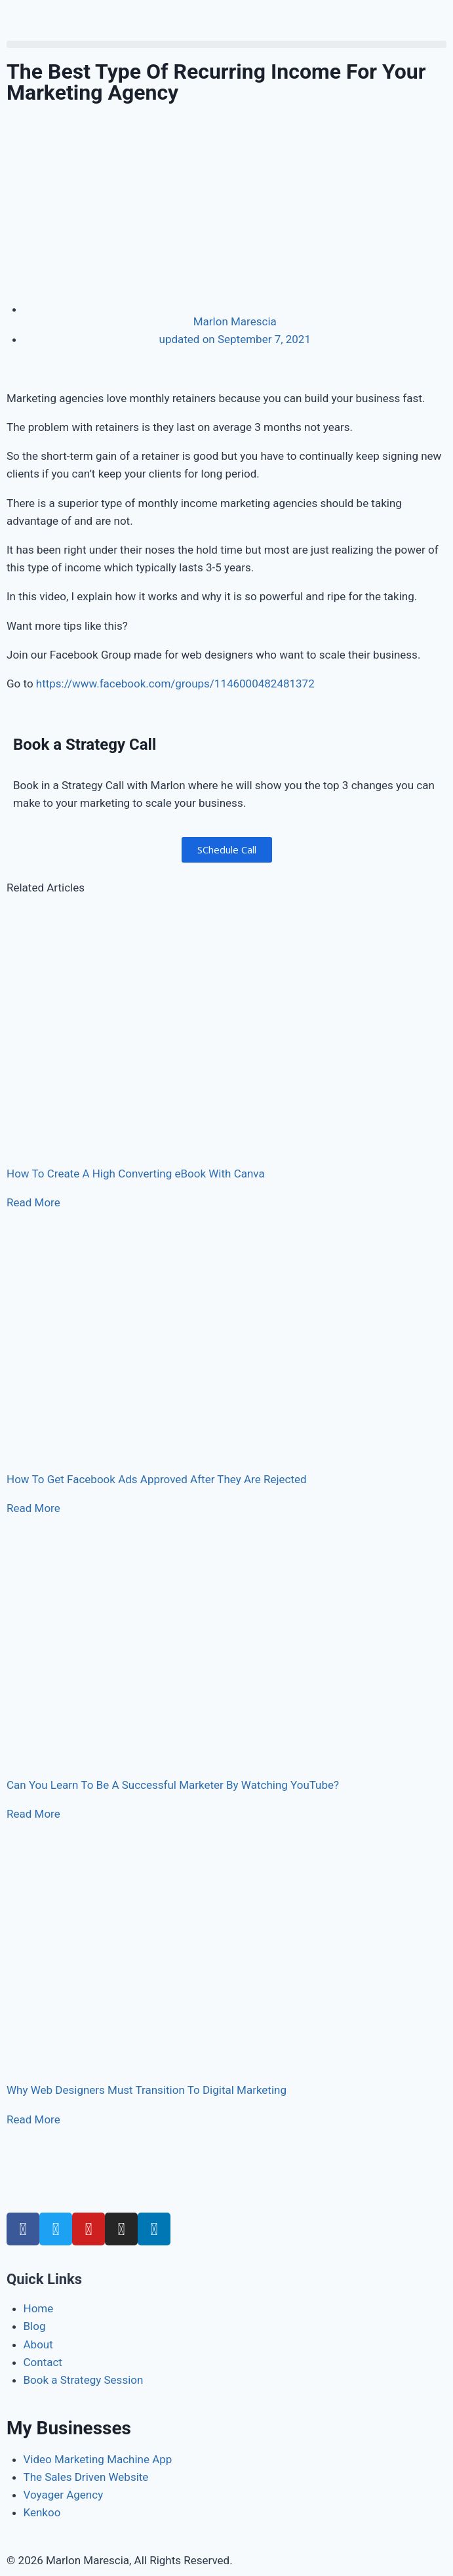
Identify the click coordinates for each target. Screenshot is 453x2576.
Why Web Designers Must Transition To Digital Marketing (146, 2089)
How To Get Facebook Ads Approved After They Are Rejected (157, 1479)
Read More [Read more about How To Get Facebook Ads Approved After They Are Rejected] (33, 1508)
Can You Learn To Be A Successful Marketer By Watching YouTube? (173, 1784)
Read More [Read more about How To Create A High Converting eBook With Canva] (33, 1202)
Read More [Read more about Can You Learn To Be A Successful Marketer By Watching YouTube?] (33, 1813)
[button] (226, 44)
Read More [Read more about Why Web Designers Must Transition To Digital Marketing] (33, 2119)
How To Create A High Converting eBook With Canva (136, 1173)
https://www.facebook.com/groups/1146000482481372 (175, 683)
